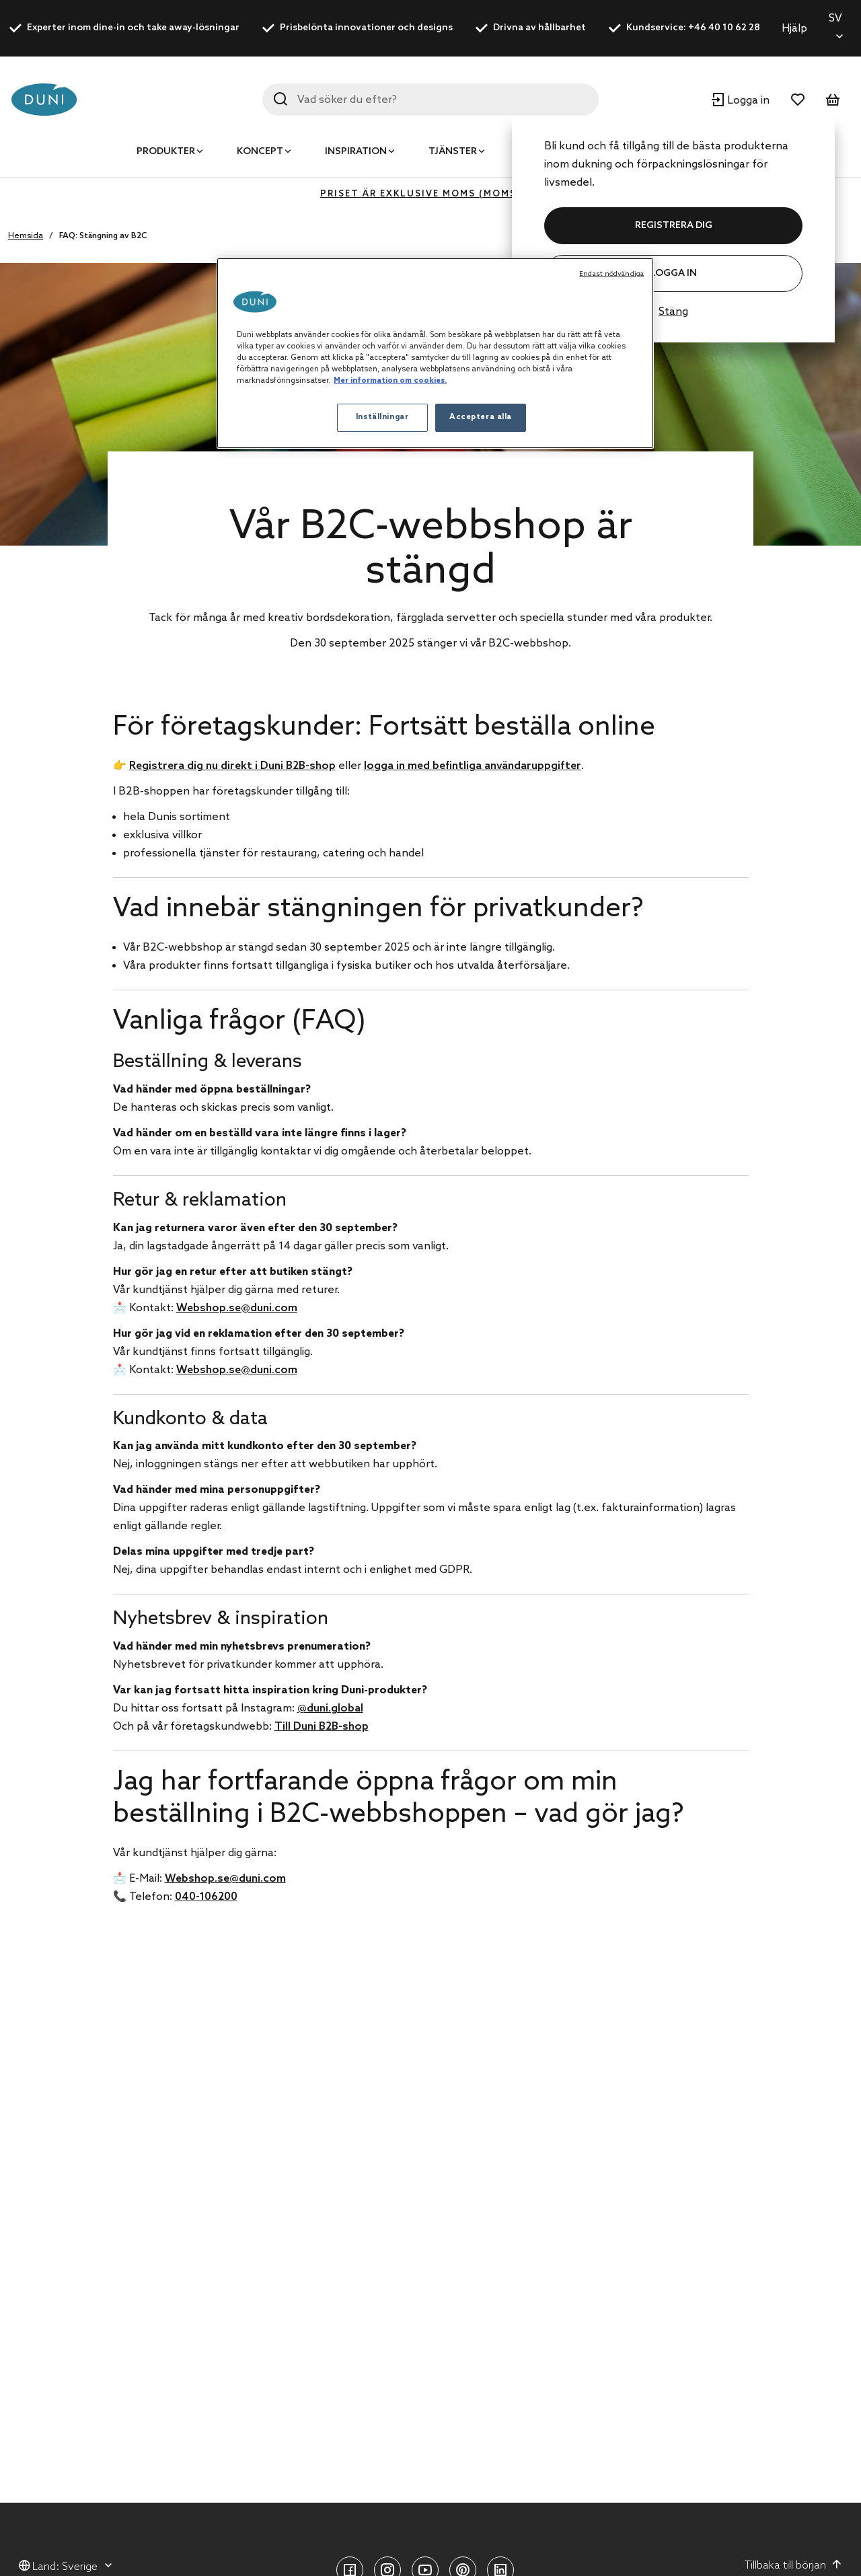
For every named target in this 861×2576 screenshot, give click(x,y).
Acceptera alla (480, 417)
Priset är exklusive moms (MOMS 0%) (430, 194)
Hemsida (25, 236)
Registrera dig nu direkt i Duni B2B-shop (232, 766)
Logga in (673, 273)
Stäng (673, 311)
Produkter (166, 151)
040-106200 (206, 1896)
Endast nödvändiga (611, 274)
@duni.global (330, 1708)
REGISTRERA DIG (673, 225)
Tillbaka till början (793, 2565)
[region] (435, 353)
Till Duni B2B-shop (321, 1726)
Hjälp (794, 28)
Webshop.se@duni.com (236, 1308)
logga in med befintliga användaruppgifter (472, 766)
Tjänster (452, 151)
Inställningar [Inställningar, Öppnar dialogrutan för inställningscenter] (382, 417)
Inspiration (356, 151)
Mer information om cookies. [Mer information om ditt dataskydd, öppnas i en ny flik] (390, 380)
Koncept (260, 151)
